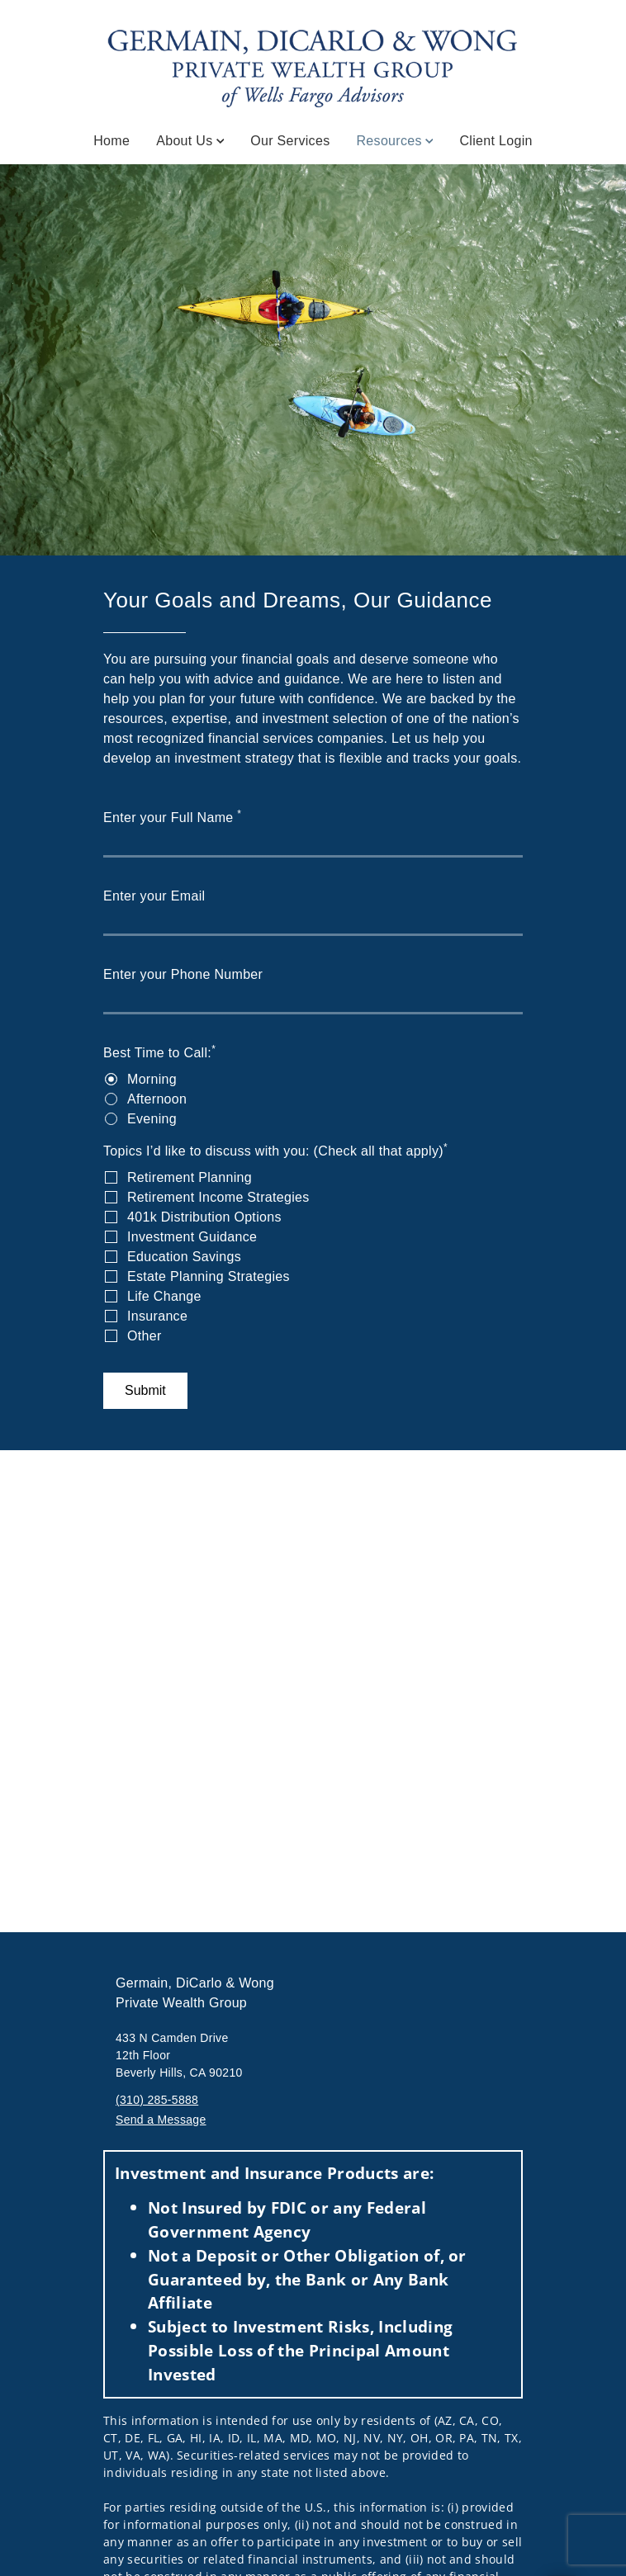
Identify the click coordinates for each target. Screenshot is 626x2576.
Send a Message (161, 2119)
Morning (152, 1079)
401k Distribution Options (204, 1217)
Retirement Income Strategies (218, 1197)
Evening (152, 1119)
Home (111, 141)
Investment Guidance (192, 1237)
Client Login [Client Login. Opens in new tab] (495, 141)
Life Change (164, 1296)
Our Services (290, 141)
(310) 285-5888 (157, 2099)
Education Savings (184, 1257)
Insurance (157, 1316)
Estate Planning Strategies (208, 1276)
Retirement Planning (189, 1177)
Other (144, 1336)
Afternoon (157, 1099)
